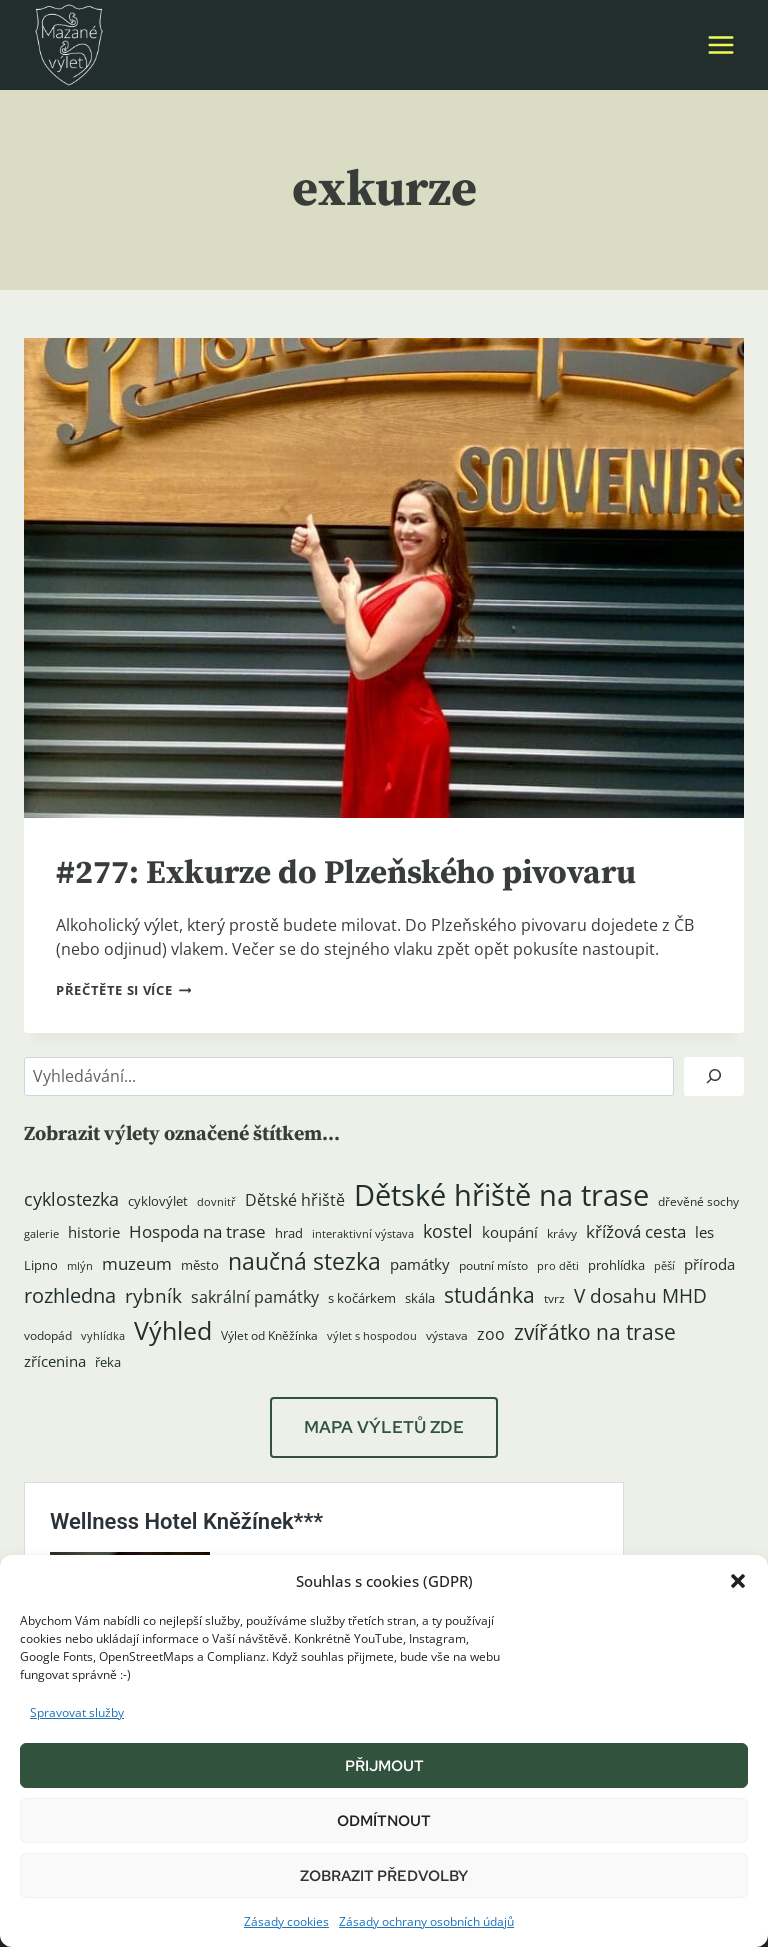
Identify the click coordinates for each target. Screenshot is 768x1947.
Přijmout (384, 1766)
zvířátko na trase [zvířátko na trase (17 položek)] (595, 1332)
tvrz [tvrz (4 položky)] (554, 1298)
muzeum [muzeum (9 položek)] (137, 1263)
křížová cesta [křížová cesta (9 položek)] (636, 1231)
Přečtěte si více (123, 990)
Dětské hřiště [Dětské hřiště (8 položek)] (295, 1200)
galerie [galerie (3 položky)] (41, 1234)
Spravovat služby (77, 1712)
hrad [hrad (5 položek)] (289, 1233)
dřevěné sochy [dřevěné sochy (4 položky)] (698, 1201)
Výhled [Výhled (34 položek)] (173, 1330)
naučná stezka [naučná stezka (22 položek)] (304, 1261)
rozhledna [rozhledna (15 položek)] (70, 1295)
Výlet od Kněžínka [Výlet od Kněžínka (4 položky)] (269, 1335)
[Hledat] (714, 1076)
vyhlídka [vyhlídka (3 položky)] (103, 1336)
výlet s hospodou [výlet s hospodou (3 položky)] (372, 1336)
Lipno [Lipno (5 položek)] (41, 1265)
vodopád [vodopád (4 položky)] (48, 1335)
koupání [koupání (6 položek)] (510, 1232)
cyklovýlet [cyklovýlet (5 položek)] (158, 1201)
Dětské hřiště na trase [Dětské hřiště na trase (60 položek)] (501, 1195)
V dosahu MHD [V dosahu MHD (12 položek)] (640, 1295)
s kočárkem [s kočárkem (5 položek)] (362, 1298)
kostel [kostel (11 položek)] (448, 1231)
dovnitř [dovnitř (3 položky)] (216, 1202)
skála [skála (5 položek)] (420, 1298)
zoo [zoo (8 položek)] (491, 1334)
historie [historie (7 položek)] (94, 1232)
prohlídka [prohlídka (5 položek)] (616, 1265)
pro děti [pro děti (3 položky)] (558, 1266)
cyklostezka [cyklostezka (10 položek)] (71, 1199)
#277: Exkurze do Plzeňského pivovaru (373, 872)
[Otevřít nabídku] (720, 44)
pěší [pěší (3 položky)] (664, 1266)
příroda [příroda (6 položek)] (709, 1264)
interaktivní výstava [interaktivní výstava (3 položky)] (363, 1234)
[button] (738, 1581)
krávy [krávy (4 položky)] (562, 1233)
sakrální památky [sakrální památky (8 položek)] (255, 1297)
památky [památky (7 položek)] (420, 1264)
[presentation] (384, 578)
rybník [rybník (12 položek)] (153, 1295)
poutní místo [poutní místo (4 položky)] (493, 1265)
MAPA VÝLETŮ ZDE (384, 1427)
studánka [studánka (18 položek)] (489, 1294)
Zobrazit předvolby (384, 1876)
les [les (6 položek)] (704, 1232)
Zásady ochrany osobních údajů (426, 1921)
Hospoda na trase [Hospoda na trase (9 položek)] (197, 1231)
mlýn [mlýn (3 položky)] (80, 1266)
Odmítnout (384, 1821)
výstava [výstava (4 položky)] (447, 1335)
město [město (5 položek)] (200, 1265)
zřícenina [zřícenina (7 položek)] (55, 1361)
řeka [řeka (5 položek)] (108, 1362)
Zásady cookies (286, 1921)
